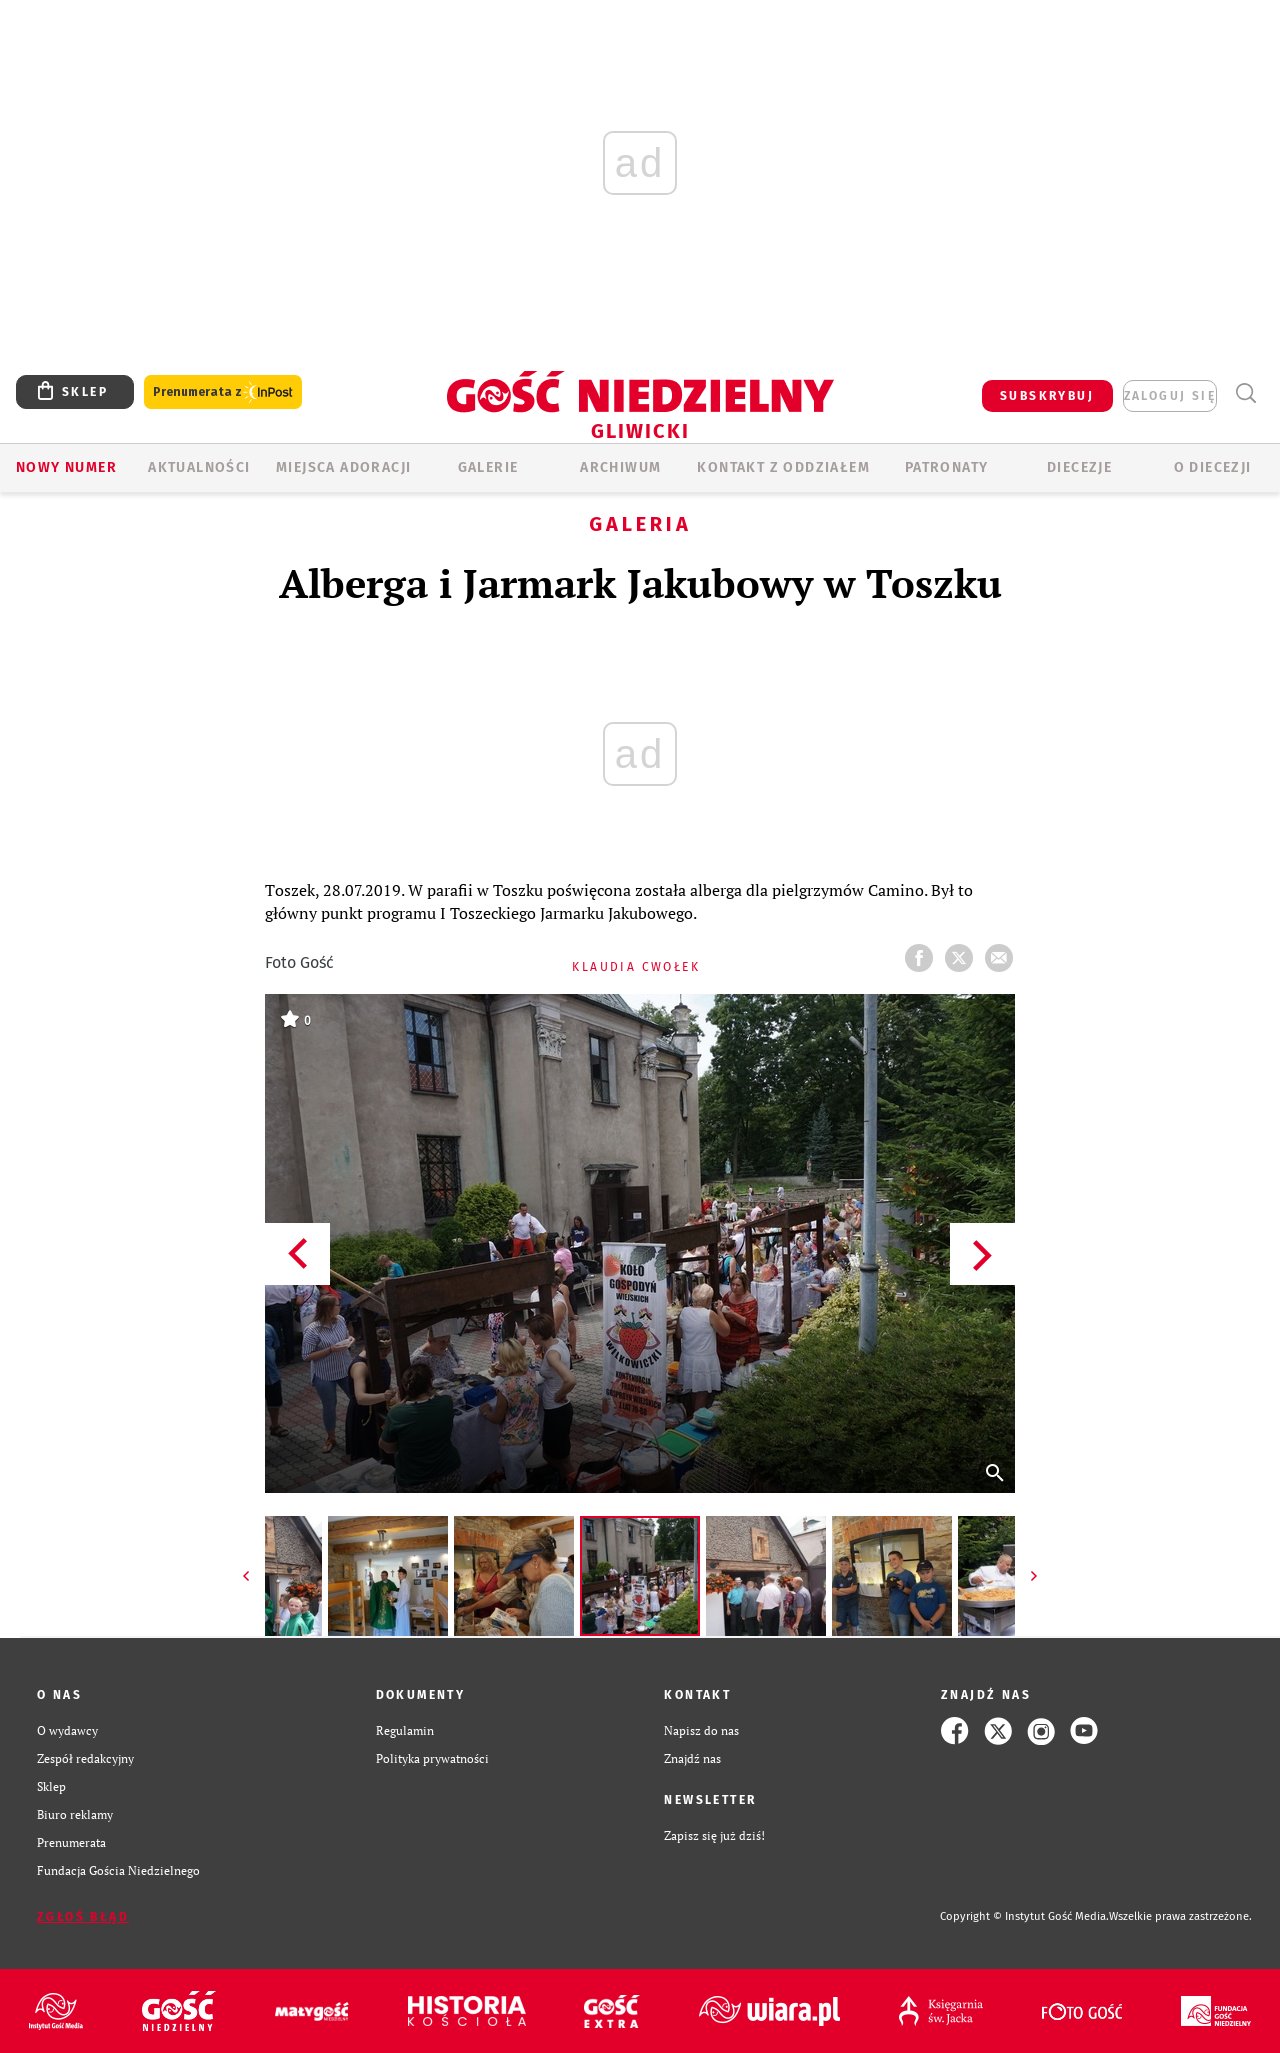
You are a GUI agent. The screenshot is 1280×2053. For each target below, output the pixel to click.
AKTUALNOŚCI (199, 467)
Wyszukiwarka (1245, 393)
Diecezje (1079, 467)
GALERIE (488, 467)
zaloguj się (1170, 396)
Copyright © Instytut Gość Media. (1024, 1916)
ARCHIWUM (620, 467)
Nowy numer (66, 467)
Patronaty (947, 467)
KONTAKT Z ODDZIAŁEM (783, 467)
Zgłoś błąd (83, 1917)
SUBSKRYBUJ (1047, 396)
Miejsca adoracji (343, 467)
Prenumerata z (223, 392)
